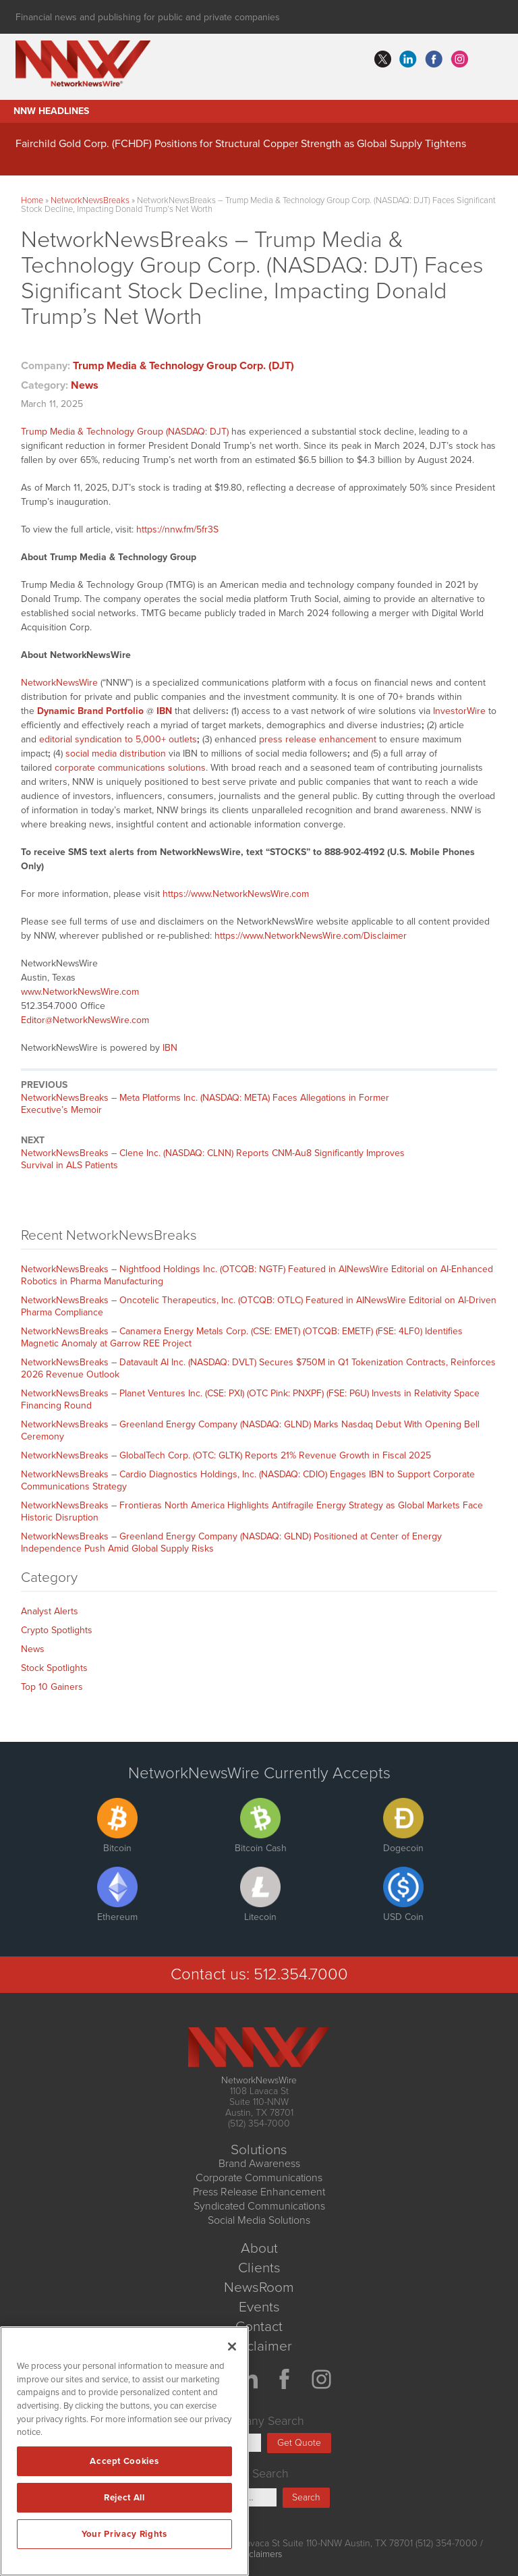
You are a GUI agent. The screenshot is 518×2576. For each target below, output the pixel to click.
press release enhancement (317, 739)
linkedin (408, 59)
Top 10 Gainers (52, 1687)
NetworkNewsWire (59, 682)
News (84, 385)
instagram (459, 59)
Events (259, 2307)
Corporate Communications (259, 2178)
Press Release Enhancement (259, 2192)
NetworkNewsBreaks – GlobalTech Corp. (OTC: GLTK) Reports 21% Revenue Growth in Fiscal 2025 (226, 1455)
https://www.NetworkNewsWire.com (236, 894)
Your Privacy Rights (124, 2534)
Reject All (124, 2497)
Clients (259, 2267)
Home (32, 200)
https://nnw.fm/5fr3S (177, 529)
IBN (170, 1047)
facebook (433, 59)
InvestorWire (459, 711)
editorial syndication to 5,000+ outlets (118, 739)
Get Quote (299, 2442)
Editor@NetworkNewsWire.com (85, 1020)
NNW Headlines (51, 111)
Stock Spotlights (54, 1668)
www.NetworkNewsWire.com (80, 991)
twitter (382, 59)
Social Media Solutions (259, 2220)
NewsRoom (259, 2287)
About (259, 2248)
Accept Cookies (124, 2461)
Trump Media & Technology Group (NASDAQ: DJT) (125, 431)
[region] (124, 2451)
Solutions (259, 2149)
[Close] (232, 2346)
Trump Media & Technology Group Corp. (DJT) (183, 366)
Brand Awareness (259, 2163)
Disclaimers (259, 2554)
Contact (259, 2326)
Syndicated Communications (259, 2206)
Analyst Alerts (49, 1611)
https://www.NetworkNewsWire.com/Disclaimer (310, 935)
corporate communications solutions (130, 767)
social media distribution (115, 753)
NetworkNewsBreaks (90, 200)
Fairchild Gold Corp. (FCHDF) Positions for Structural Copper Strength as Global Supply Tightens (241, 143)
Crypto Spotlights (56, 1630)
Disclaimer (259, 2346)
